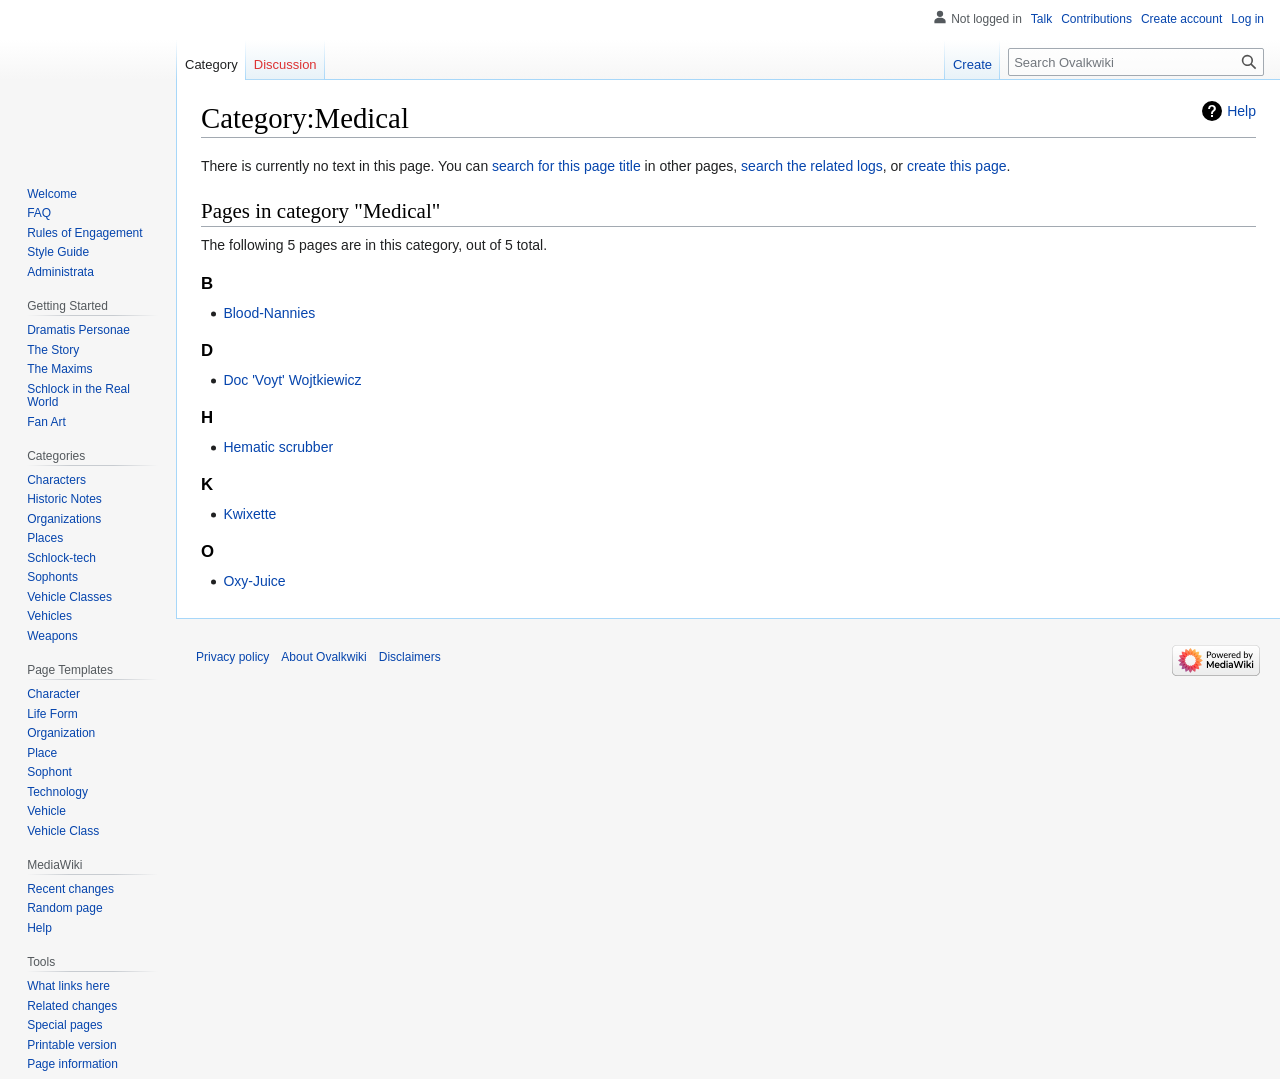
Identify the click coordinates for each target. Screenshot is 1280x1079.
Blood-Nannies (269, 313)
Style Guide (58, 252)
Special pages (64, 1025)
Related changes (72, 1006)
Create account (1181, 19)
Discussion (285, 64)
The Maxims (59, 369)
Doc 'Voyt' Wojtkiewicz (292, 380)
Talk (1041, 19)
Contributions (1096, 19)
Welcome (52, 194)
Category (211, 64)
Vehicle (46, 811)
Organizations (64, 519)
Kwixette (249, 514)
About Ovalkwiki (323, 657)
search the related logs (812, 166)
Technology (57, 792)
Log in (1247, 19)
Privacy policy (232, 657)
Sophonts (52, 577)
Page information (72, 1064)
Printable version (71, 1045)
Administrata (60, 272)
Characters (56, 480)
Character (53, 694)
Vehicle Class (63, 831)
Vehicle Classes (69, 597)
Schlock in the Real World (78, 396)
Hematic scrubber (278, 447)
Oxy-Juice (254, 581)
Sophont (49, 772)
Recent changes (70, 889)
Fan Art (46, 422)
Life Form (52, 714)
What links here (68, 986)
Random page (64, 908)
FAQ (39, 213)
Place (42, 753)
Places (45, 538)
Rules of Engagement (84, 233)
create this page (957, 166)
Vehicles (49, 616)
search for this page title (566, 166)
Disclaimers (410, 657)
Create (972, 64)
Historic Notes (64, 499)
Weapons (52, 636)
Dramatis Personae (78, 330)
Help (1241, 111)
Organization (61, 733)
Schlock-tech (61, 558)
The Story (53, 350)
